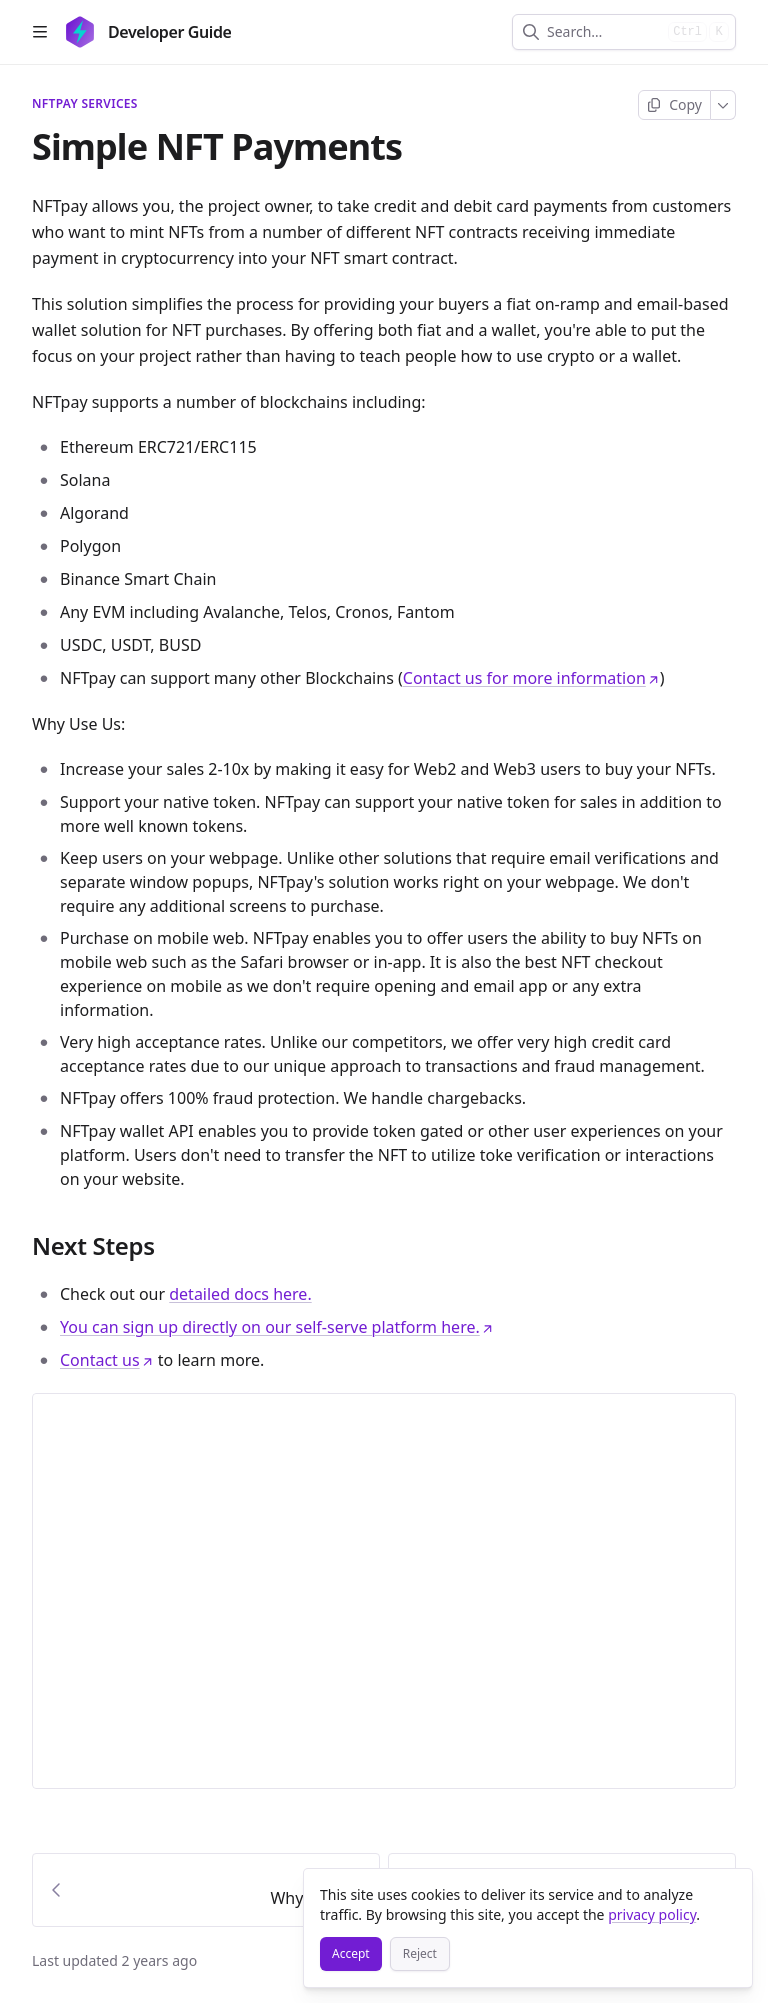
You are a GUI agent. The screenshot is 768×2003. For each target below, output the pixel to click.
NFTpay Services (85, 104)
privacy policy (652, 1914)
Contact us (107, 1360)
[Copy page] (674, 105)
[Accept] (351, 1954)
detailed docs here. (240, 1294)
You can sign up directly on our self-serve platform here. (277, 1327)
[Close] (728, 1893)
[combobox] (603, 32)
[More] (723, 105)
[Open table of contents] (40, 32)
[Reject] (420, 1954)
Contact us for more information (531, 678)
